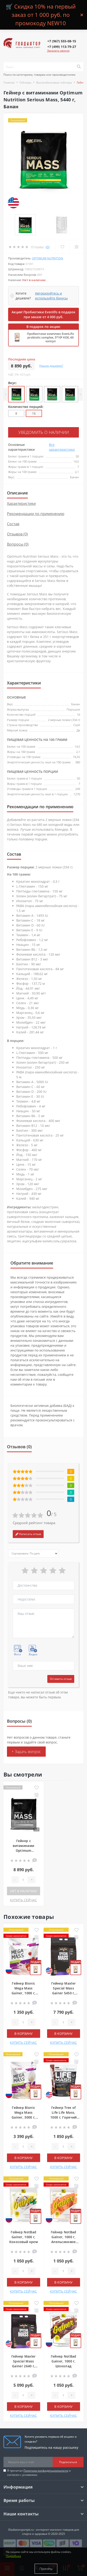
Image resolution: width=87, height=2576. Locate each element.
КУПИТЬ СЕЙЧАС (23, 1900)
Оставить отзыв (61, 1679)
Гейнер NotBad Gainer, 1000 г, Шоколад (63, 2361)
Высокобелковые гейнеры (54, 82)
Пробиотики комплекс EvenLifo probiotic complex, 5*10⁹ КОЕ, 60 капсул (50, 337)
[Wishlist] (62, 246)
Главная (9, 82)
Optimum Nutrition (47, 258)
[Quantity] (23, 1879)
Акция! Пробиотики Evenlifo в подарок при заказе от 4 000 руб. (43, 314)
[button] (61, 41)
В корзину (23, 2033)
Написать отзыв (28, 1534)
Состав (13, 523)
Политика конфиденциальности (45, 2471)
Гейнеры (25, 82)
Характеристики (21, 503)
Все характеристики (62, 447)
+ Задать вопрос (26, 1751)
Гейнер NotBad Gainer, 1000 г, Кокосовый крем (23, 2237)
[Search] (79, 66)
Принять (45, 2569)
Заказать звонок (58, 51)
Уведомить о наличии (43, 432)
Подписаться (68, 2462)
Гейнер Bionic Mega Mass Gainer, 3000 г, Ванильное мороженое (23, 2117)
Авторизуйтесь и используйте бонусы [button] (51, 295)
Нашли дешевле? (51, 366)
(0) (47, 247)
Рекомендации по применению (35, 513)
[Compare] (76, 246)
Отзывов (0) (17, 534)
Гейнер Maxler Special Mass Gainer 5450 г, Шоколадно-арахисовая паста (63, 1993)
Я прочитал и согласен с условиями (39, 2473)
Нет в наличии (23, 1891)
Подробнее (13, 2556)
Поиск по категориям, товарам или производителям (39, 75)
